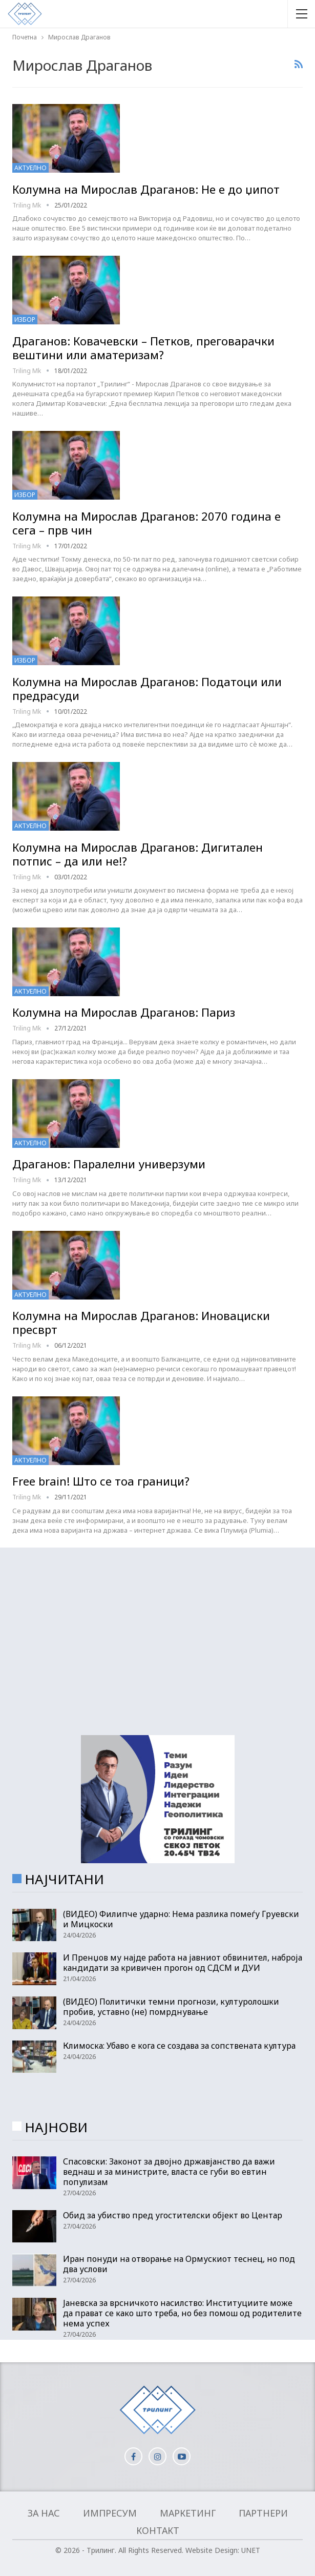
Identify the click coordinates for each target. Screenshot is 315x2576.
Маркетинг (188, 2513)
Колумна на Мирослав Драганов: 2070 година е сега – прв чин (146, 523)
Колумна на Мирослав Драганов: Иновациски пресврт (141, 1322)
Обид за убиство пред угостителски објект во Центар (172, 2215)
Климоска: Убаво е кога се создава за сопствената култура (179, 2045)
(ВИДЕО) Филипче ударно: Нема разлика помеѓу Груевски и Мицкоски (181, 1919)
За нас (44, 2513)
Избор (24, 319)
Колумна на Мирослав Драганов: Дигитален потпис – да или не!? (137, 854)
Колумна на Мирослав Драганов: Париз (123, 1012)
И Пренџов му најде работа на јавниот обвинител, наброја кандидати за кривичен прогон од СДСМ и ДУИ (182, 1962)
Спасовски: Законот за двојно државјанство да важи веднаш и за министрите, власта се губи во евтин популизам (169, 2172)
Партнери (263, 2513)
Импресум (110, 2513)
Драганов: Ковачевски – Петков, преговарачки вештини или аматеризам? (143, 347)
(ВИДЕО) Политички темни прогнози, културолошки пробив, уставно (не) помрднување (171, 2006)
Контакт (157, 2530)
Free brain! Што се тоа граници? (101, 1481)
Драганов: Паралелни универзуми (108, 1163)
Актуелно (30, 167)
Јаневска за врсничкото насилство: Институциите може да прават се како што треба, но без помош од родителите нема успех (182, 2313)
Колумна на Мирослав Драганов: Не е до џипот (146, 189)
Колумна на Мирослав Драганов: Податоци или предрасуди (147, 688)
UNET (250, 2550)
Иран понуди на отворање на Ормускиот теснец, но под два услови (179, 2264)
